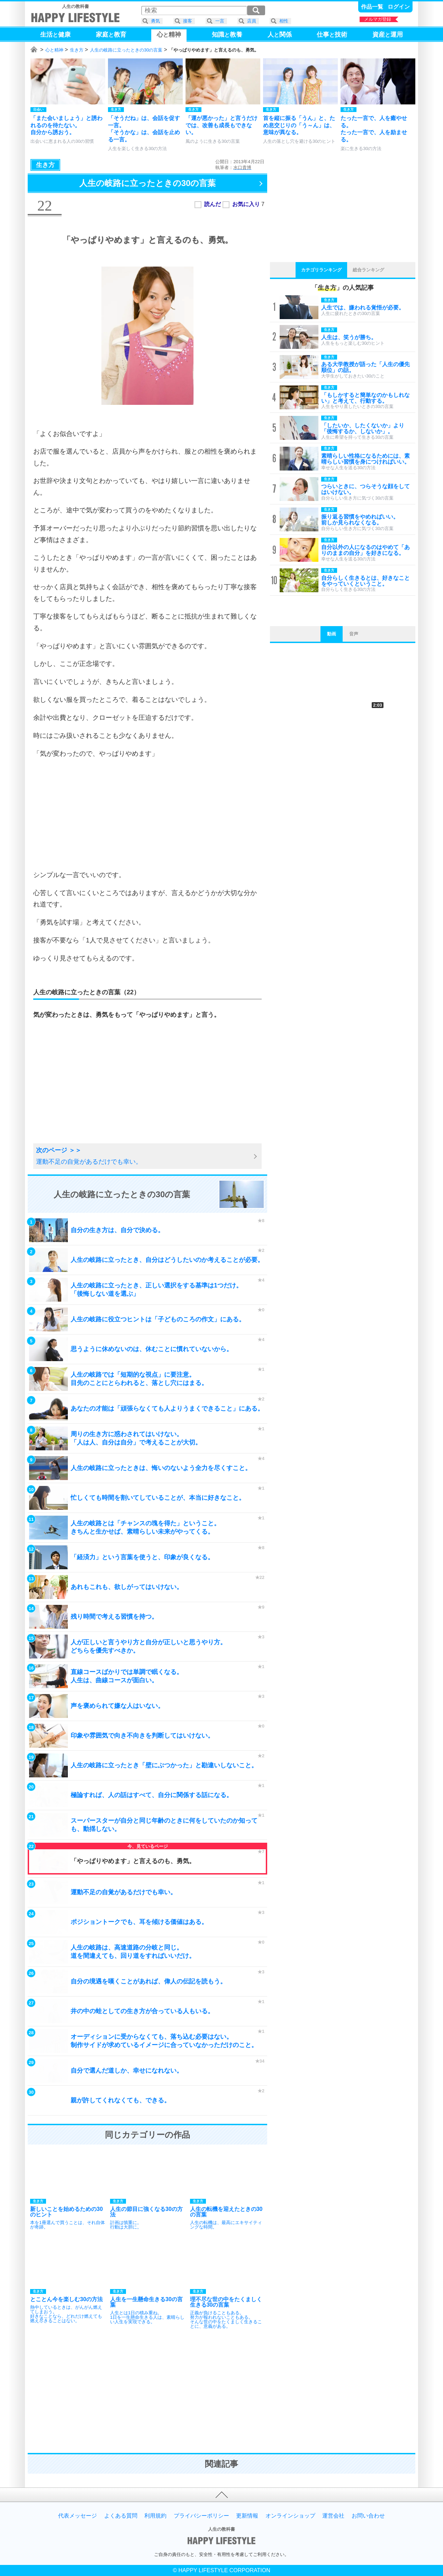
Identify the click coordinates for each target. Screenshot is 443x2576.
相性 (283, 21)
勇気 (155, 21)
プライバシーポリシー (201, 2516)
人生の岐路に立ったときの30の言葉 (126, 50)
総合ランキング (368, 269)
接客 (187, 21)
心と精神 (54, 50)
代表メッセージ (77, 2516)
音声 (353, 633)
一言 (219, 21)
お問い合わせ (368, 2516)
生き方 (76, 50)
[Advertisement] (147, 814)
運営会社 (333, 2516)
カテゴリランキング (321, 269)
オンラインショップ (290, 2516)
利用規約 (155, 2516)
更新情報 (247, 2516)
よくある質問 (120, 2516)
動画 (331, 633)
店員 (251, 21)
